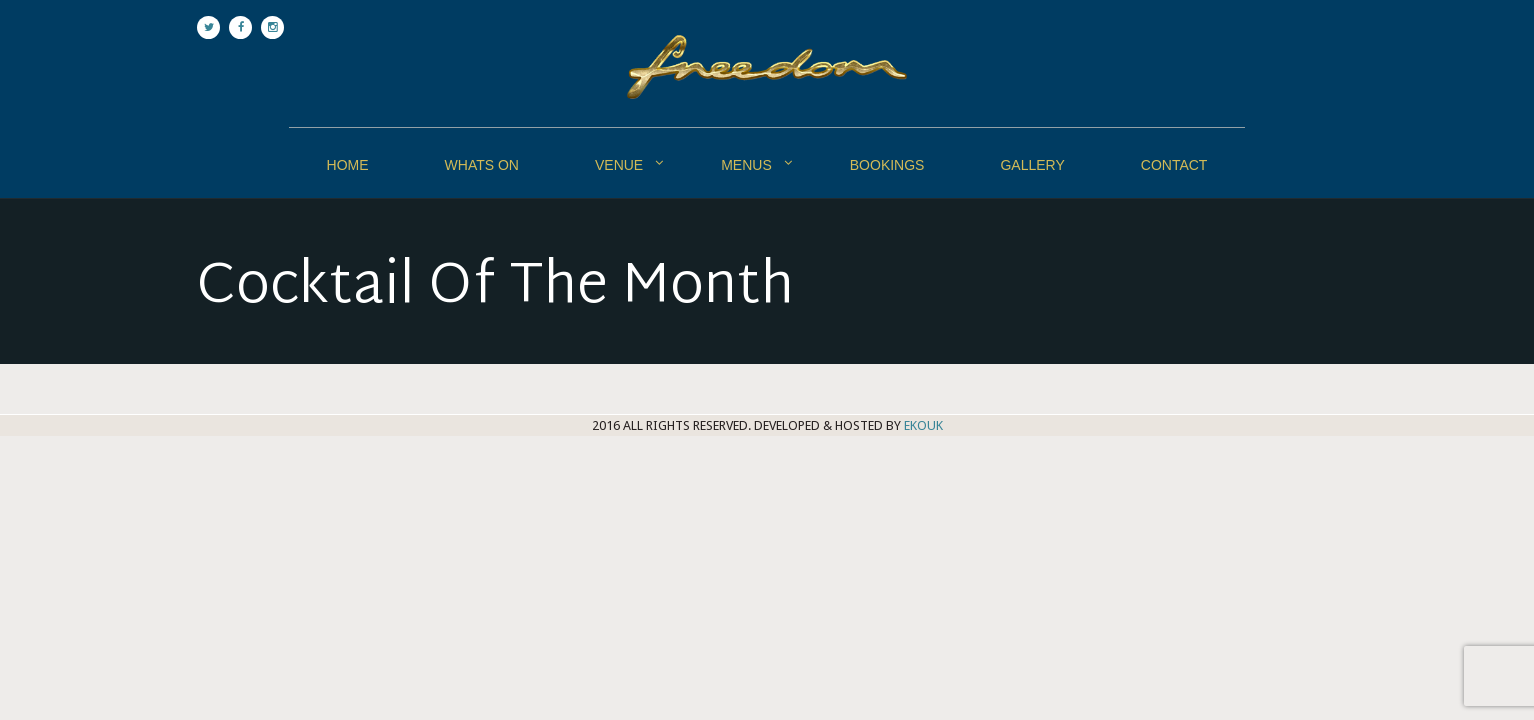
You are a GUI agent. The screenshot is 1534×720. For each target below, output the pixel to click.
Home (348, 165)
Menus (746, 165)
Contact (1174, 165)
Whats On (482, 165)
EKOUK (923, 425)
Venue (619, 165)
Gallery (1032, 165)
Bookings (887, 165)
